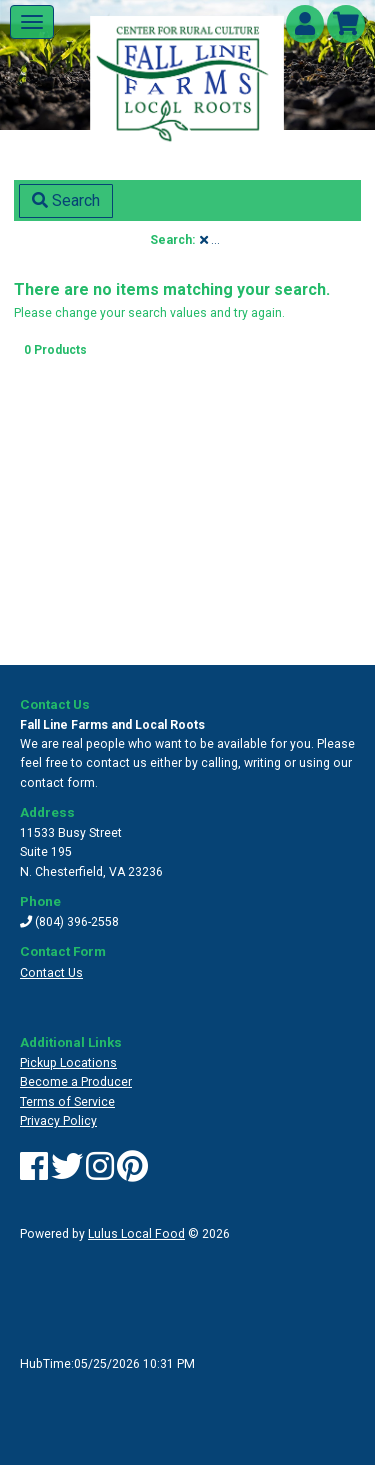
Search (66, 200)
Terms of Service (67, 1102)
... (210, 240)
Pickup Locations (68, 1063)
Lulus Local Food (136, 1234)
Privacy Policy (58, 1121)
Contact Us (51, 973)
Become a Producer (76, 1082)
